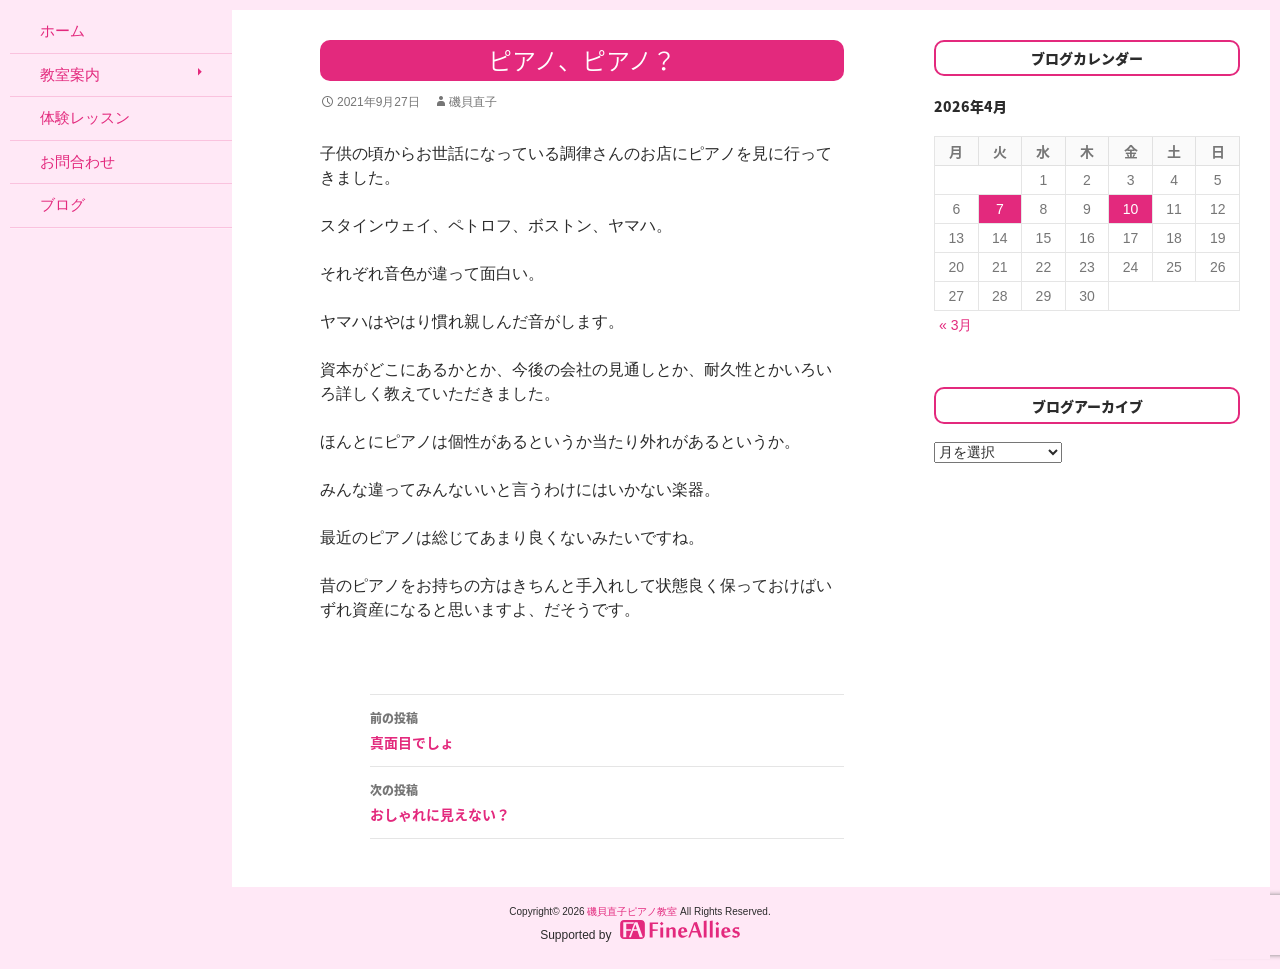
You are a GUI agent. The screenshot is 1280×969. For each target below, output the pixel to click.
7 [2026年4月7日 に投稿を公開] (1000, 209)
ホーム (62, 30)
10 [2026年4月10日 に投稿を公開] (1131, 209)
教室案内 (70, 74)
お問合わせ (77, 161)
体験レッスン (85, 117)
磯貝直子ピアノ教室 (632, 911)
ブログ (62, 204)
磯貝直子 (473, 102)
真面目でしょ (607, 729)
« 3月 (955, 325)
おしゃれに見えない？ (607, 801)
